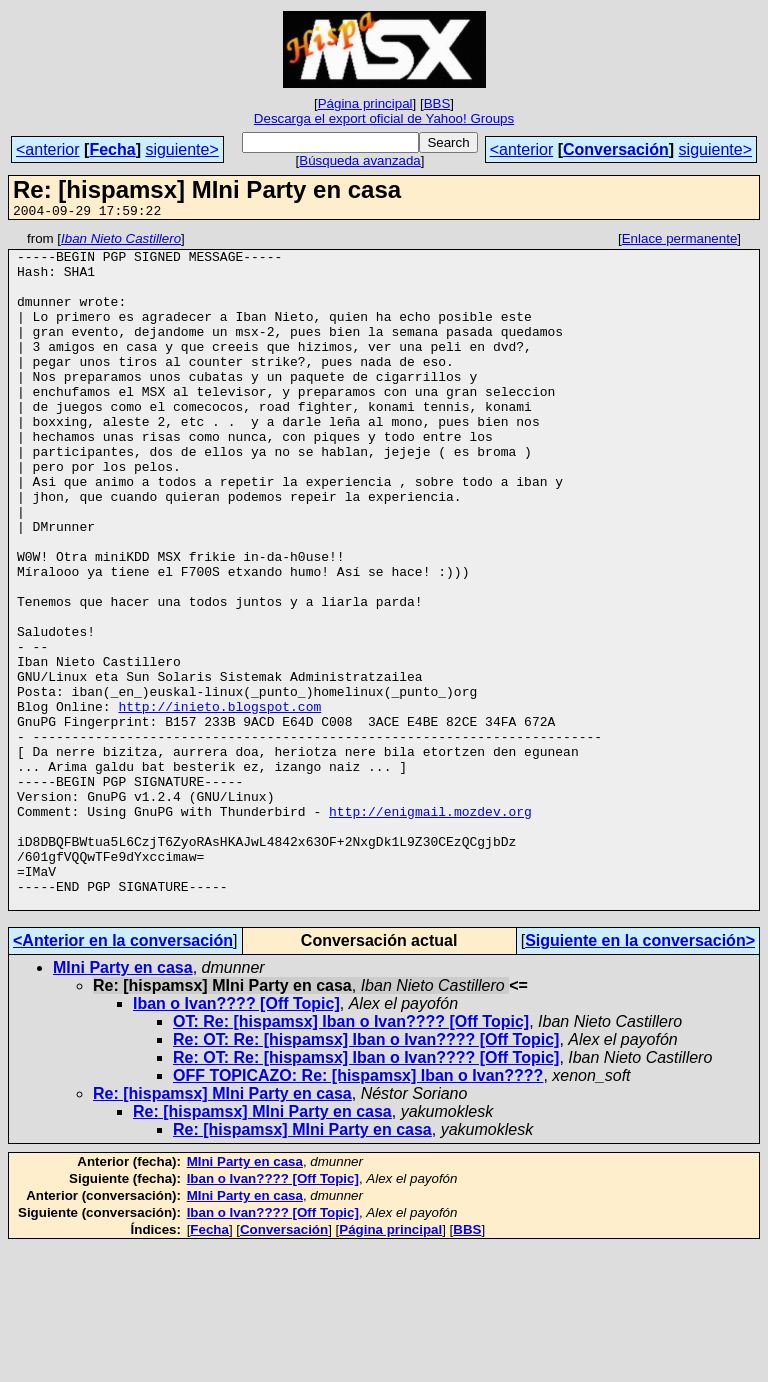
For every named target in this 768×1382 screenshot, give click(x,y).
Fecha (112, 149)
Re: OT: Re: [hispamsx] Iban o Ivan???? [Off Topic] (366, 1174)
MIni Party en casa (123, 1102)
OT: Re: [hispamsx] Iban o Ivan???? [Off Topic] (351, 1156)
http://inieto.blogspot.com (219, 802)
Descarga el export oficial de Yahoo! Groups (384, 118)
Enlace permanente (680, 241)
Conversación (616, 149)
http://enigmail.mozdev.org (430, 928)
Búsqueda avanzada (360, 160)
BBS (437, 103)
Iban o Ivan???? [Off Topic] (236, 1138)
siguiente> (181, 149)
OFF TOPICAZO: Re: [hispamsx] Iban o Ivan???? (358, 1210)
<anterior (48, 149)
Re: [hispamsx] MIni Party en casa (222, 1228)
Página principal (365, 103)
